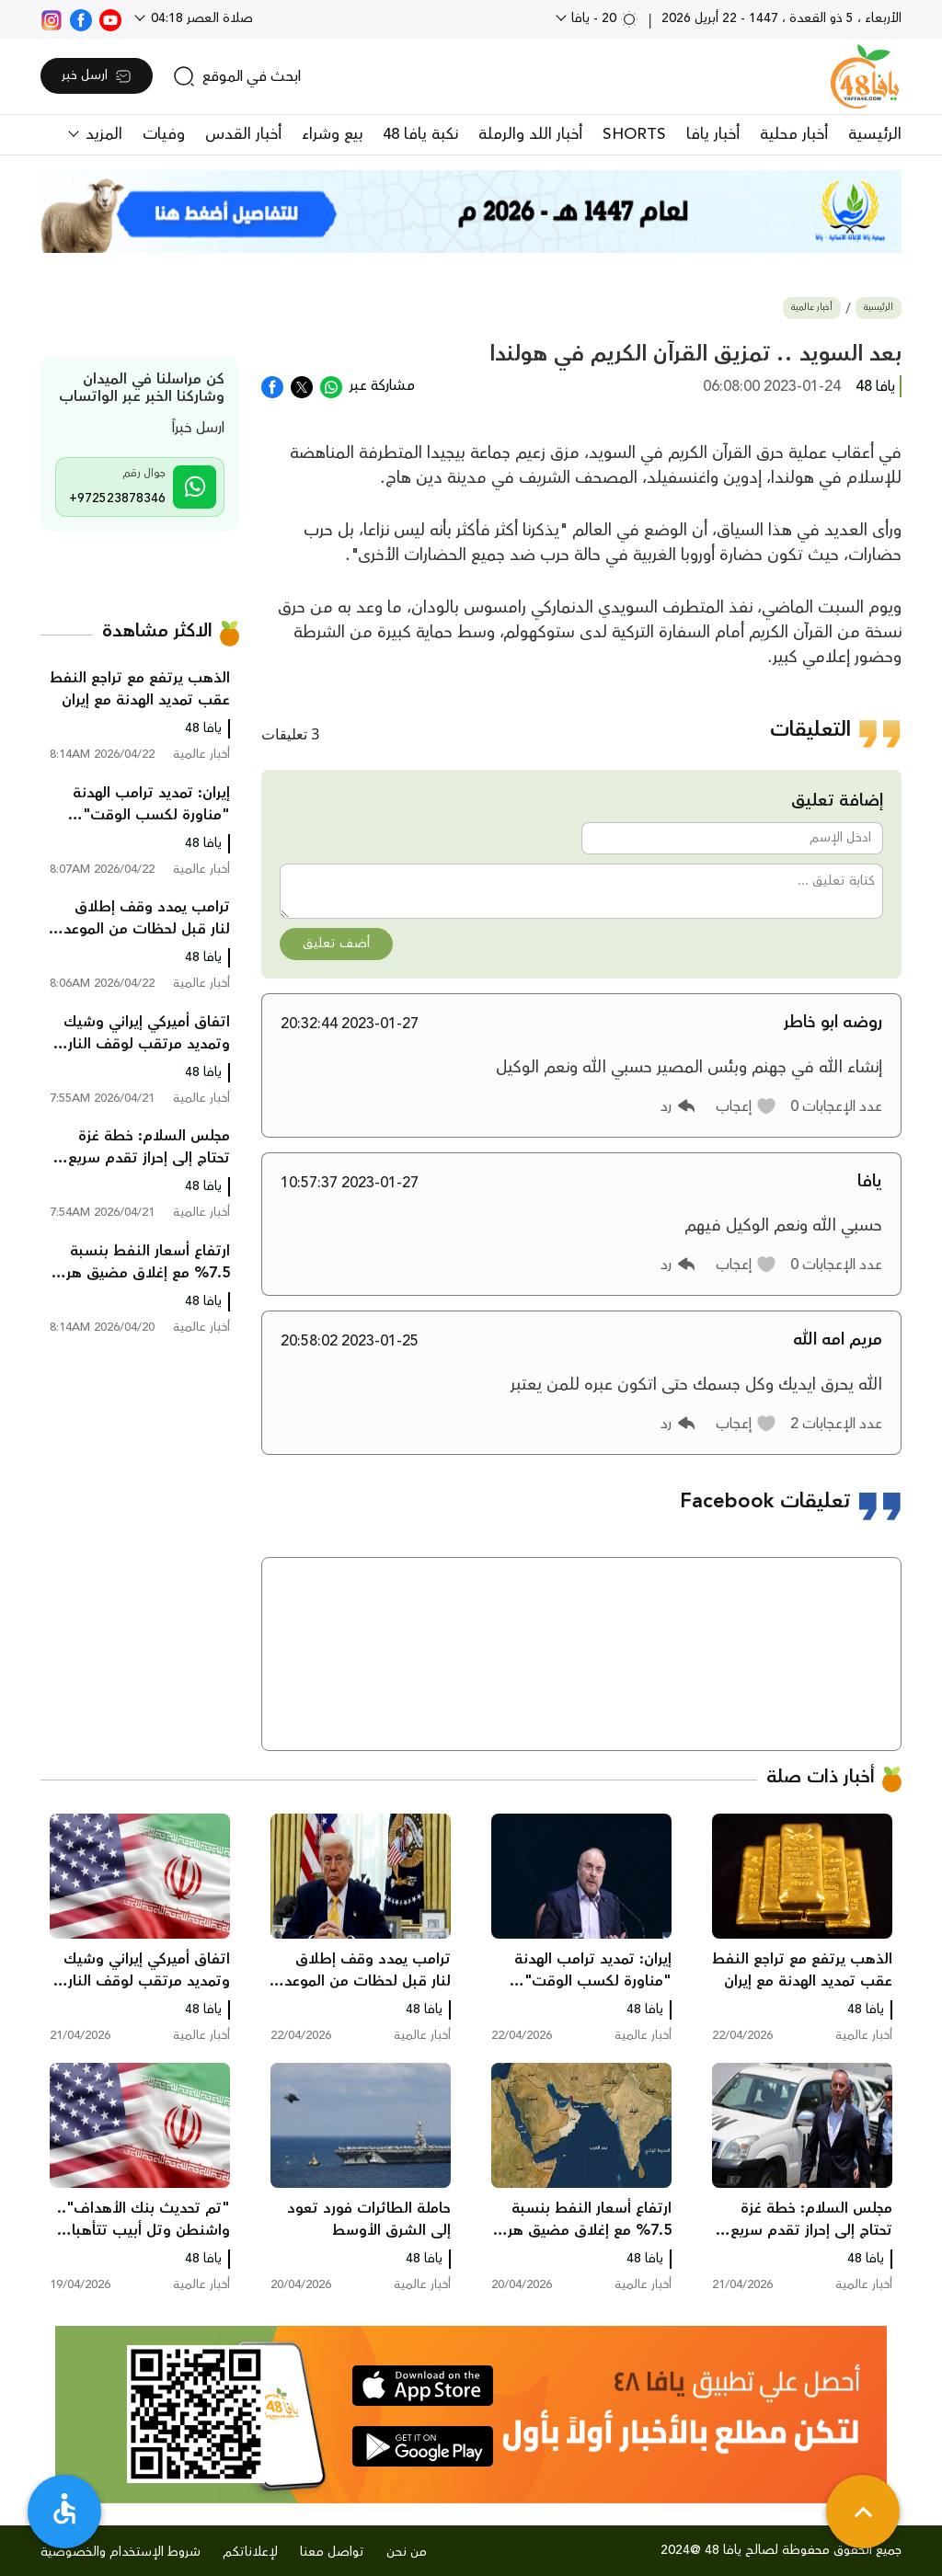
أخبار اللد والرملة (530, 134)
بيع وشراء (332, 134)
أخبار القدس (243, 134)
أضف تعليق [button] (336, 943)
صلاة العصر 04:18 (200, 18)
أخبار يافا (713, 134)
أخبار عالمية (812, 308)
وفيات (164, 134)
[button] (746, 1106)
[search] (236, 76)
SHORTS (634, 134)
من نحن (406, 2552)
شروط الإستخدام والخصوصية (120, 2552)
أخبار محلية (794, 134)
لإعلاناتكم (250, 2552)
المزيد (101, 134)
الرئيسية (875, 134)
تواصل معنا (332, 2552)
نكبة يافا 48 (420, 134)
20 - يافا (603, 18)
